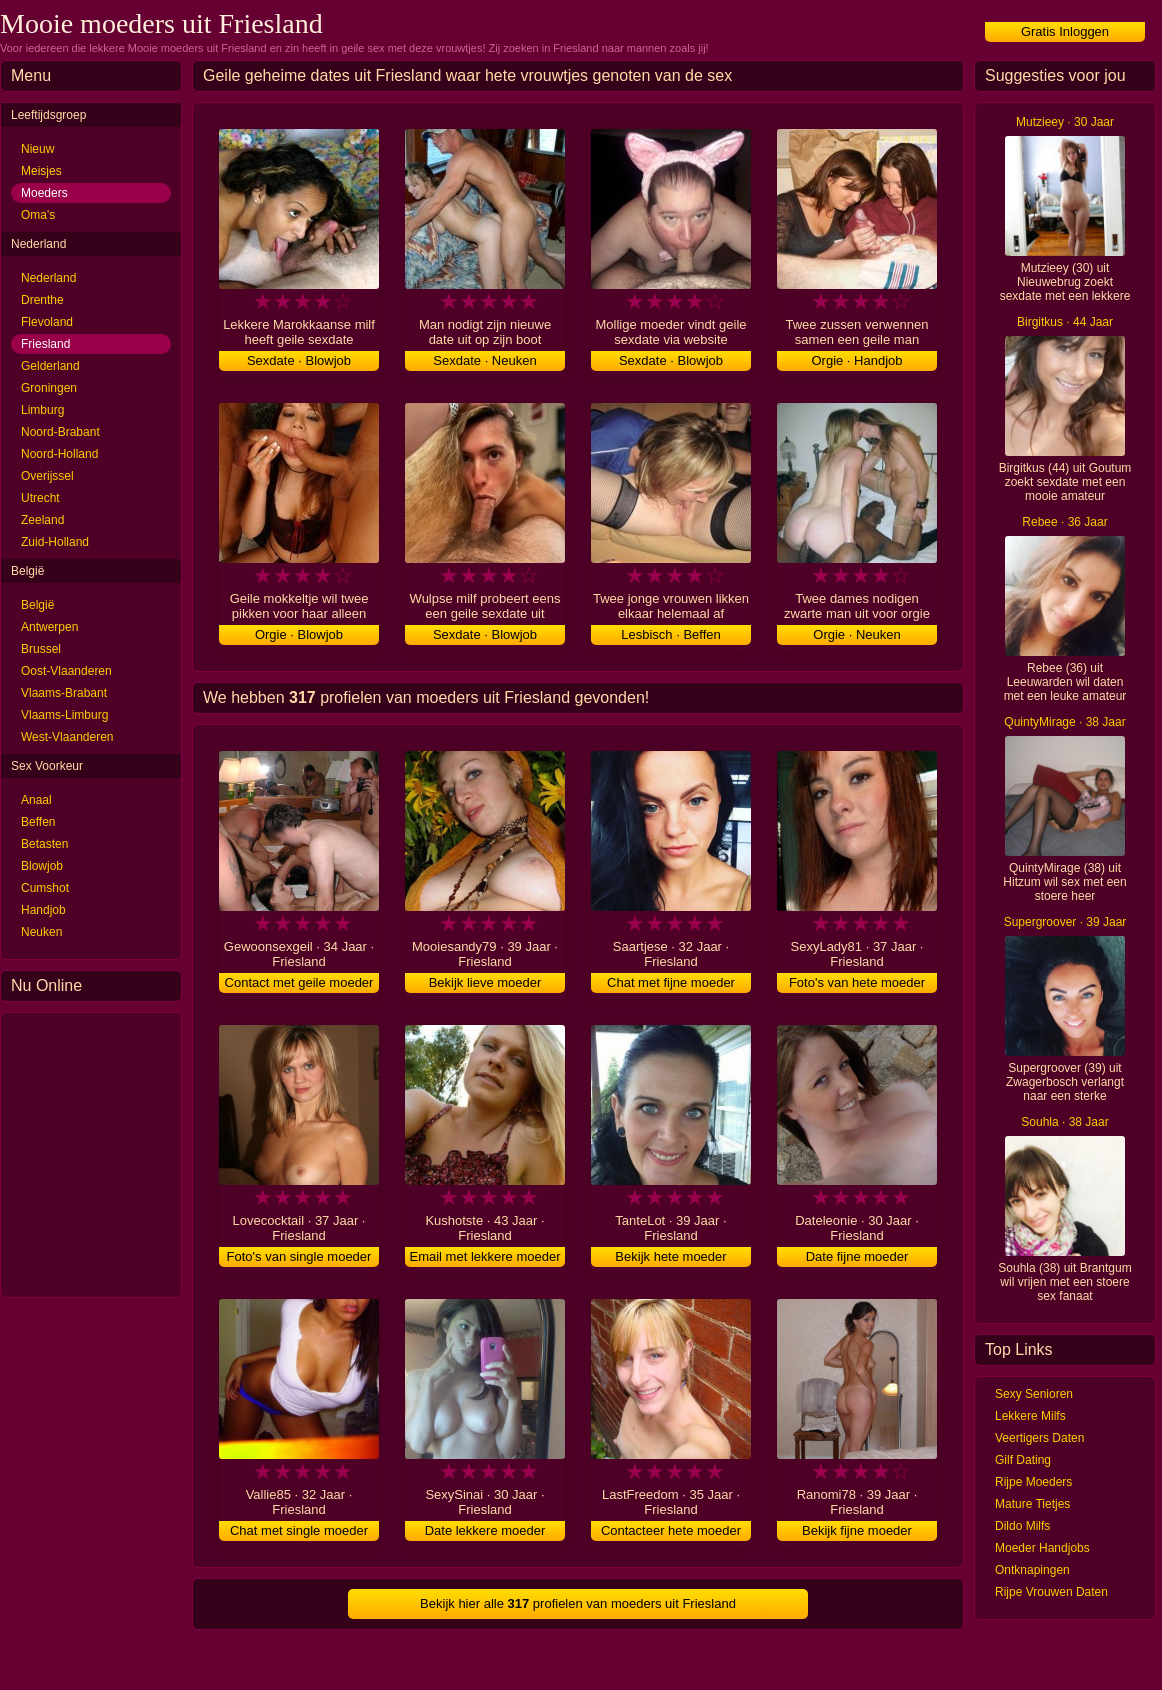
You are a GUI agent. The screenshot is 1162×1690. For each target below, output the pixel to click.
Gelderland (50, 366)
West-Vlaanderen (67, 737)
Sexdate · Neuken (484, 360)
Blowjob (42, 866)
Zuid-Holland (55, 542)
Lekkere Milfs (1030, 1416)
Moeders (44, 193)
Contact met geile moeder (299, 982)
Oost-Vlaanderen (66, 671)
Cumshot (45, 888)
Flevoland (47, 322)
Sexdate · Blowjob (299, 360)
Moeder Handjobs (1042, 1548)
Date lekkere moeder (485, 1530)
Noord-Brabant (60, 432)
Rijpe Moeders (1033, 1482)
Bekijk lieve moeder (485, 982)
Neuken (41, 932)
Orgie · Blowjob (299, 634)
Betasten (44, 844)
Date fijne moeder (857, 1256)
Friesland (45, 344)
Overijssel (47, 476)
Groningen (49, 388)
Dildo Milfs (1022, 1526)
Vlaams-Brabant (64, 693)
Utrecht (40, 498)
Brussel (41, 649)
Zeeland (42, 520)
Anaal (36, 800)
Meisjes (41, 171)
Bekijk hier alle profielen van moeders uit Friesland (578, 1603)
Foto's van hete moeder (857, 982)
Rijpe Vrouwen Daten (1051, 1592)
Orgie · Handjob (856, 360)
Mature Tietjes (1032, 1504)
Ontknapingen (1032, 1570)
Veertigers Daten (1039, 1438)
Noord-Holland (59, 454)
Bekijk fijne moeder (857, 1530)
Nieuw (37, 149)
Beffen (38, 822)
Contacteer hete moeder (671, 1530)
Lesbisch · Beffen (671, 634)
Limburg (42, 410)
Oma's (38, 215)
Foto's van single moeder (299, 1256)
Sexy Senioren (1034, 1394)
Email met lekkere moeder (485, 1256)
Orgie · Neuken (856, 634)
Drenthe (42, 300)
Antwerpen (49, 627)
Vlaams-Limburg (64, 715)
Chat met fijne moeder (671, 982)
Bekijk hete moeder (670, 1256)
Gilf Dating (1023, 1460)
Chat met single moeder (299, 1530)
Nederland (48, 278)
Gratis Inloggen (1065, 31)
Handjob (43, 910)
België (37, 605)
